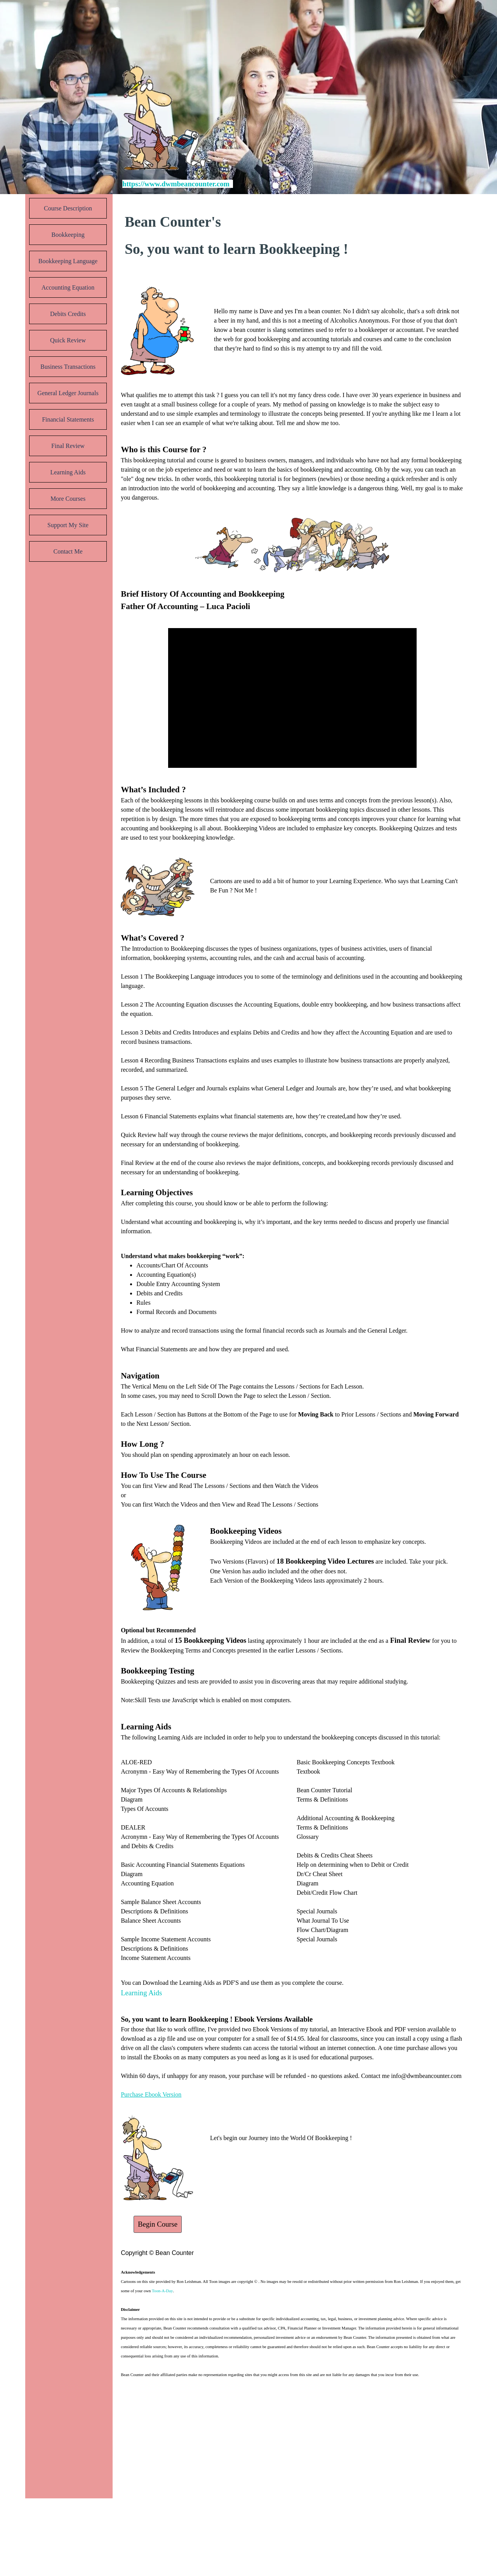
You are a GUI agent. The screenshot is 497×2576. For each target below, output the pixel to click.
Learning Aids (67, 472)
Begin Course (157, 2224)
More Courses (67, 498)
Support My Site (68, 525)
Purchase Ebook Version (151, 2094)
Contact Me (67, 551)
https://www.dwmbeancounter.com (175, 184)
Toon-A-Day (162, 2291)
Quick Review (68, 340)
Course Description (68, 208)
